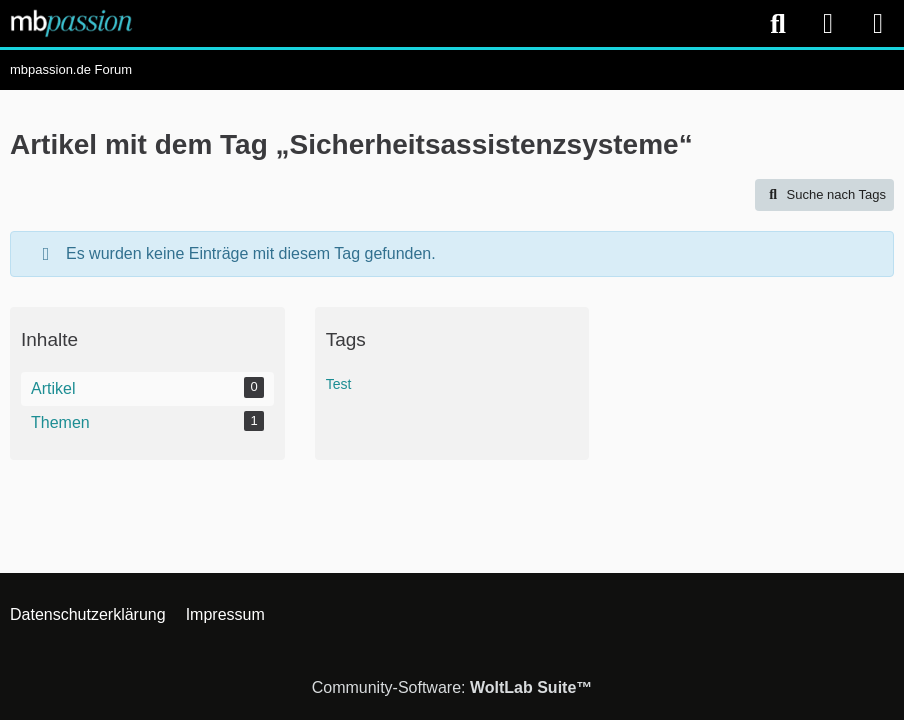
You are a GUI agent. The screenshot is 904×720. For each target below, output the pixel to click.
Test (339, 384)
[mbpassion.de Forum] (71, 23)
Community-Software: (452, 687)
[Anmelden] (828, 23)
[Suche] (778, 24)
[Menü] (878, 24)
